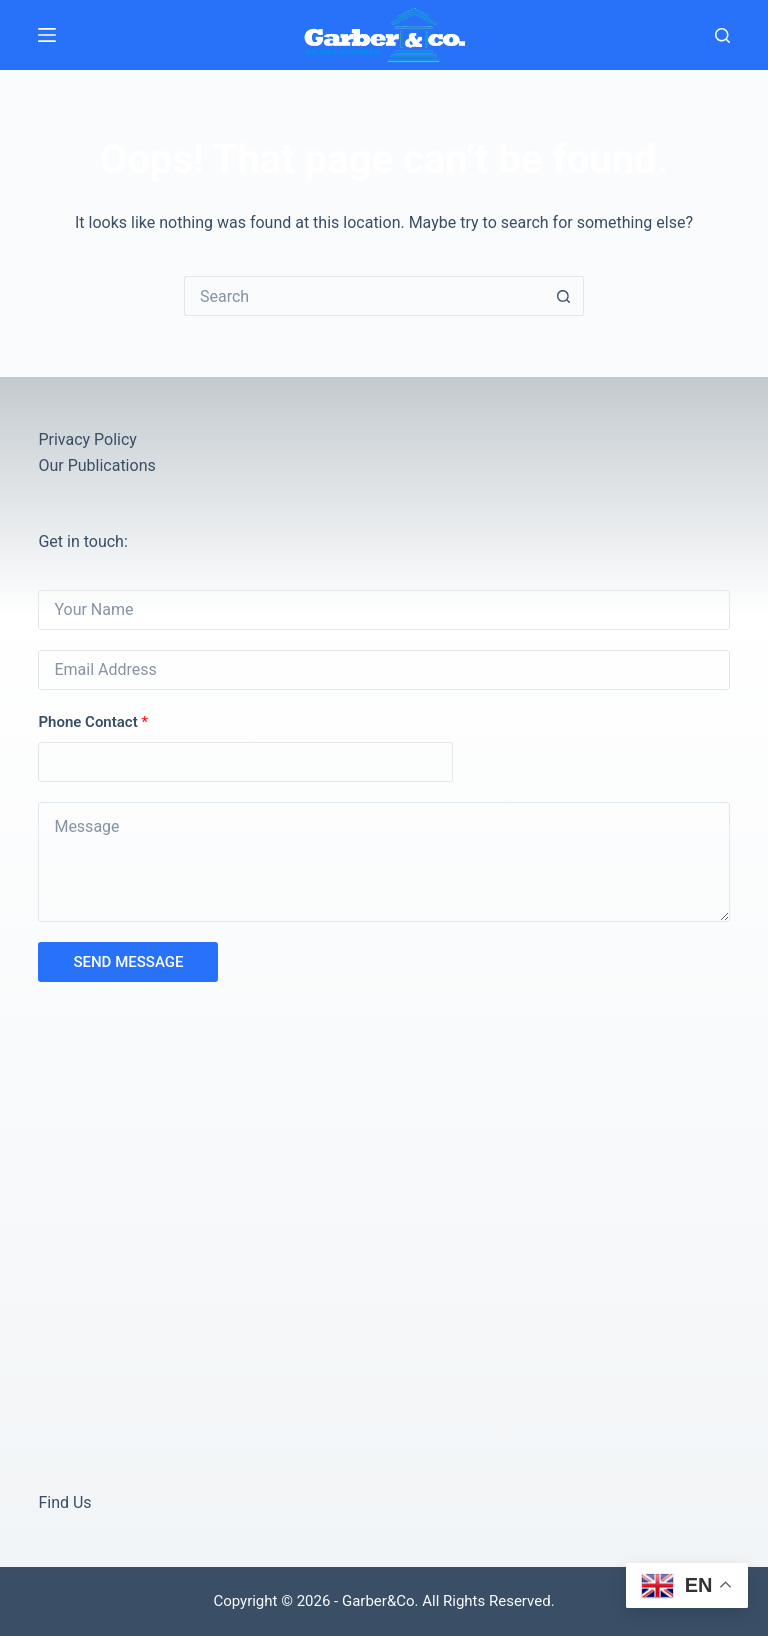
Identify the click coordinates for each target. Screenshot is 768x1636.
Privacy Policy (87, 439)
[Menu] (47, 35)
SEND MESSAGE (128, 962)
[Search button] (564, 296)
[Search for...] (364, 296)
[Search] (722, 35)
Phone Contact (93, 722)
